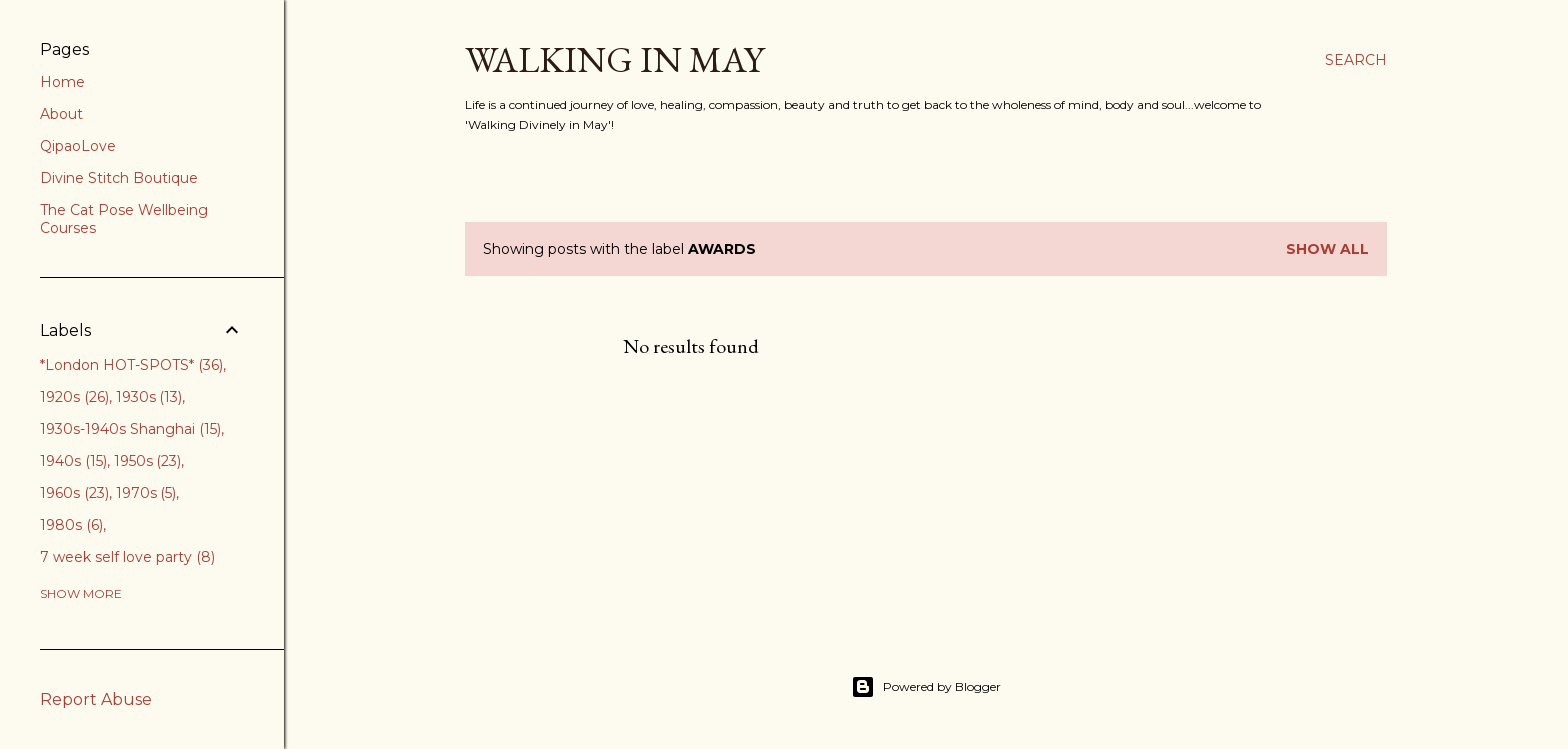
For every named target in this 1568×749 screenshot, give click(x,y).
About (61, 114)
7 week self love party (127, 557)
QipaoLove (78, 146)
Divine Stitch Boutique (119, 178)
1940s (73, 461)
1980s (71, 525)
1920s (74, 397)
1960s (74, 493)
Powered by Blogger (926, 687)
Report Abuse (96, 699)
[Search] (1356, 60)
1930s (149, 397)
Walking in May (614, 59)
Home (62, 82)
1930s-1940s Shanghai (130, 429)
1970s (146, 493)
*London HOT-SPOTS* (131, 365)
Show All (1327, 249)
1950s (148, 461)
